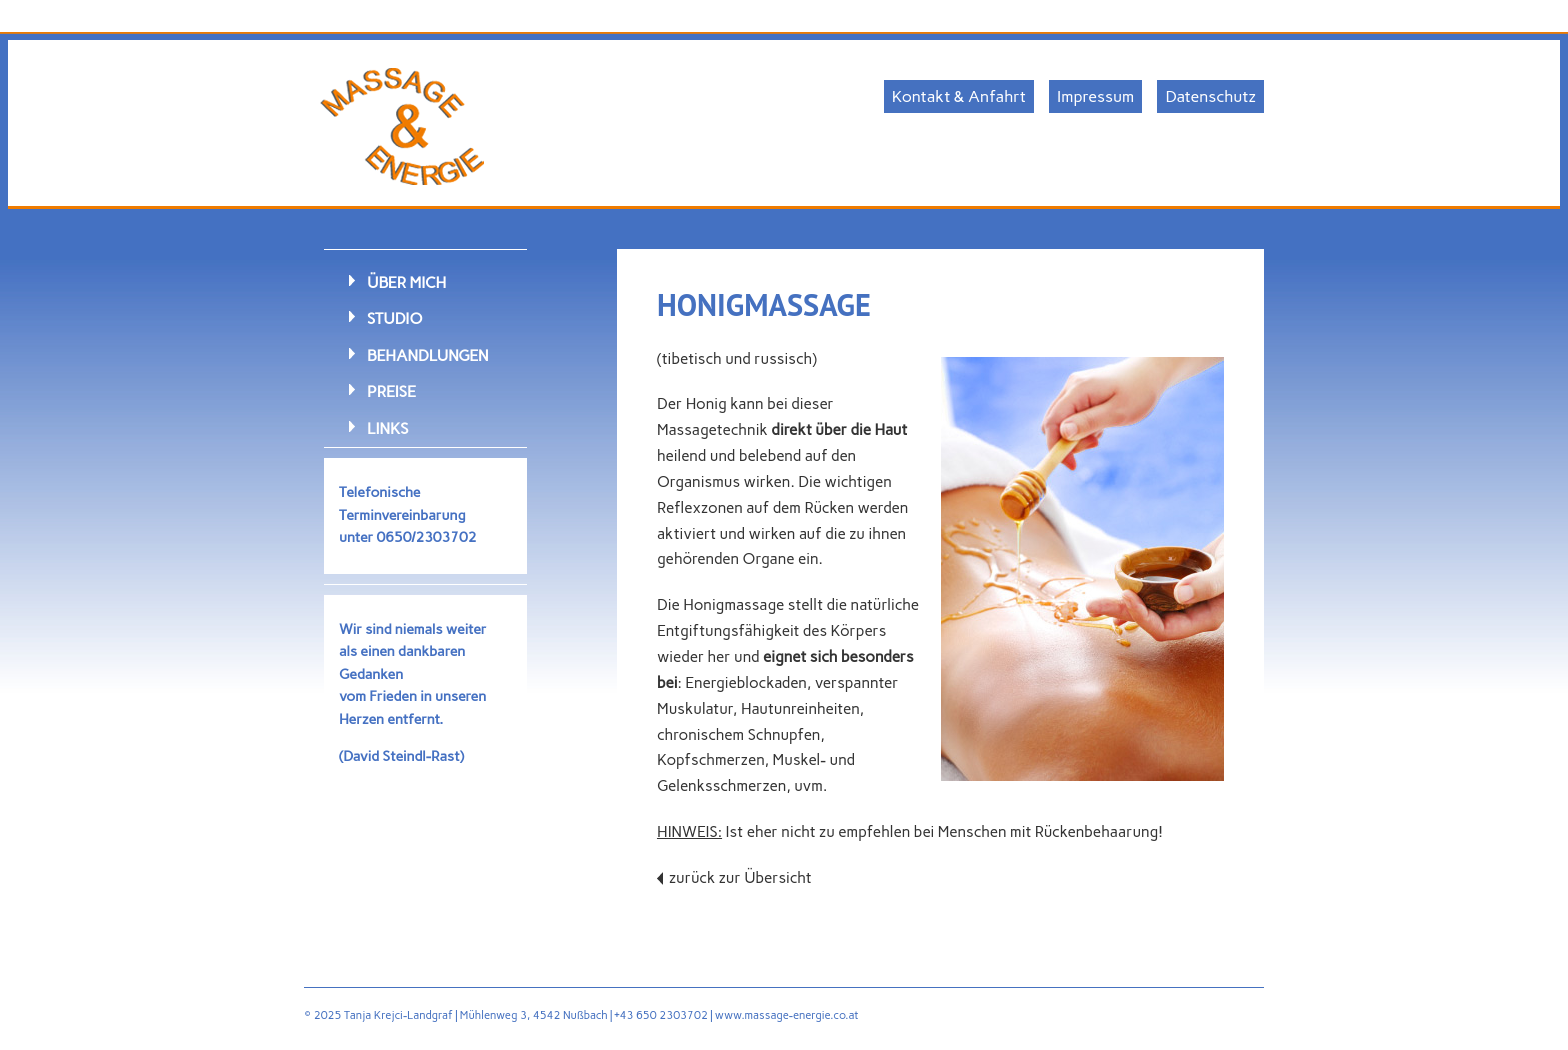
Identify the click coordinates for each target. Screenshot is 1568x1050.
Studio (394, 318)
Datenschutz (1210, 96)
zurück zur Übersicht (740, 878)
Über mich (406, 282)
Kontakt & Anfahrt (959, 96)
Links (387, 428)
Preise (391, 391)
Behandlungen (428, 355)
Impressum (1095, 96)
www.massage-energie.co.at (787, 1015)
